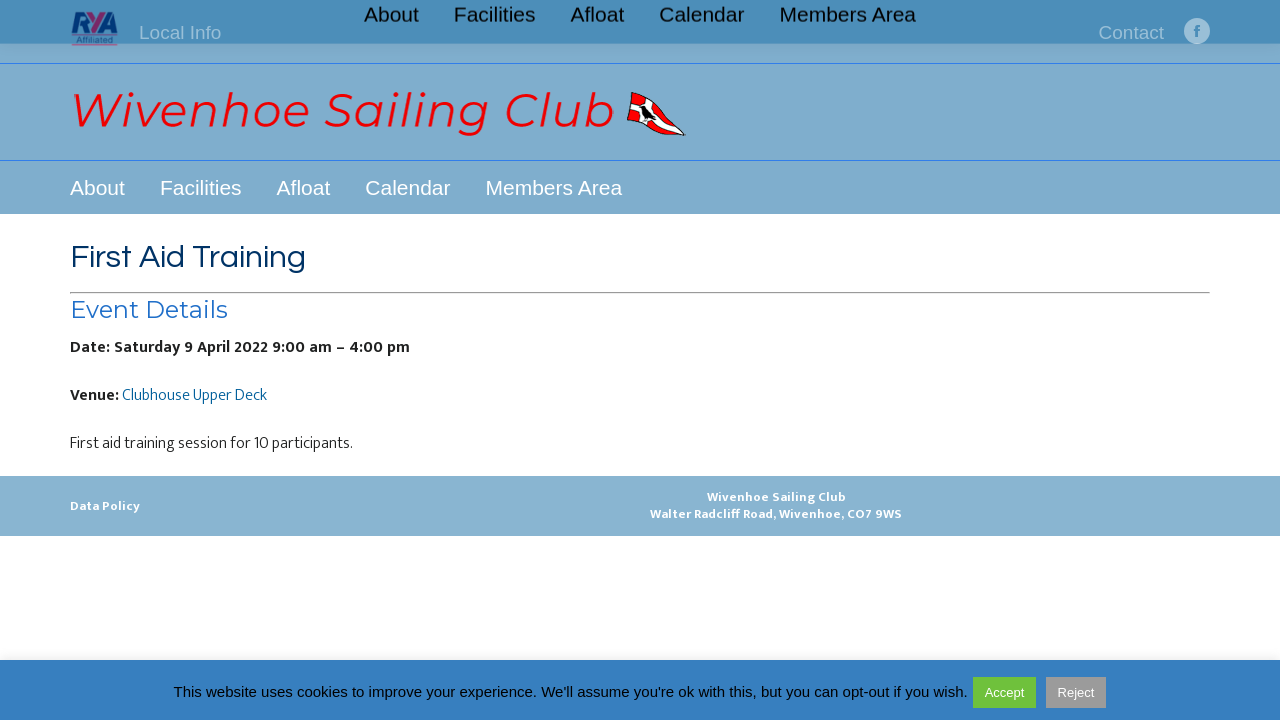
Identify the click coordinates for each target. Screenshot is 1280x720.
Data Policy (105, 506)
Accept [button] (1005, 692)
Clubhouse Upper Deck (194, 395)
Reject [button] (1076, 692)
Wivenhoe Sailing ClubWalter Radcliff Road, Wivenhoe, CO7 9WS (776, 505)
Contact (1131, 32)
